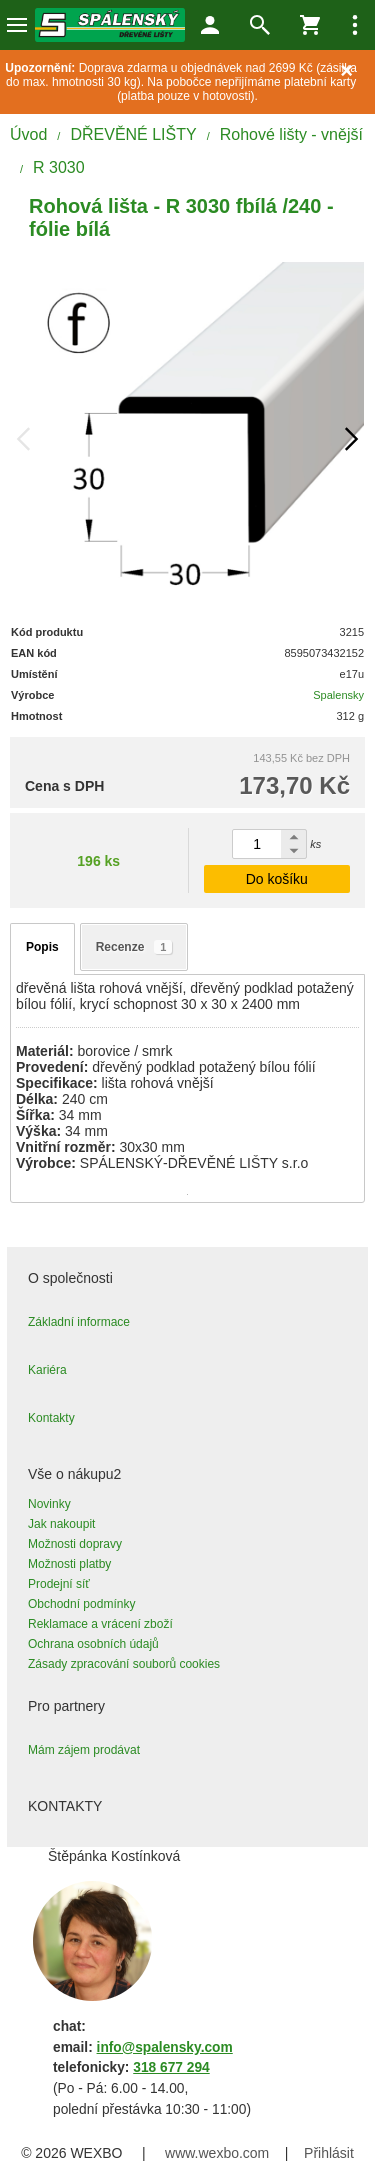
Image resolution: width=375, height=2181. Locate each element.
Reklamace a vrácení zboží (100, 1624)
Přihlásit (329, 2153)
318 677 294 (171, 2067)
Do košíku (277, 879)
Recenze (134, 947)
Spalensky (338, 695)
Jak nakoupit (61, 1524)
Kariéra (47, 1370)
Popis (42, 947)
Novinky (49, 1504)
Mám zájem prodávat (84, 1750)
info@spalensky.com (165, 2047)
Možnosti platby (69, 1564)
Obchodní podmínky (81, 1604)
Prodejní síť (59, 1584)
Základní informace (79, 1322)
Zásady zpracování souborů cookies (124, 1664)
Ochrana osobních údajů (93, 1644)
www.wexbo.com (217, 2153)
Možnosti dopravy (75, 1544)
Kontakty (51, 1418)
